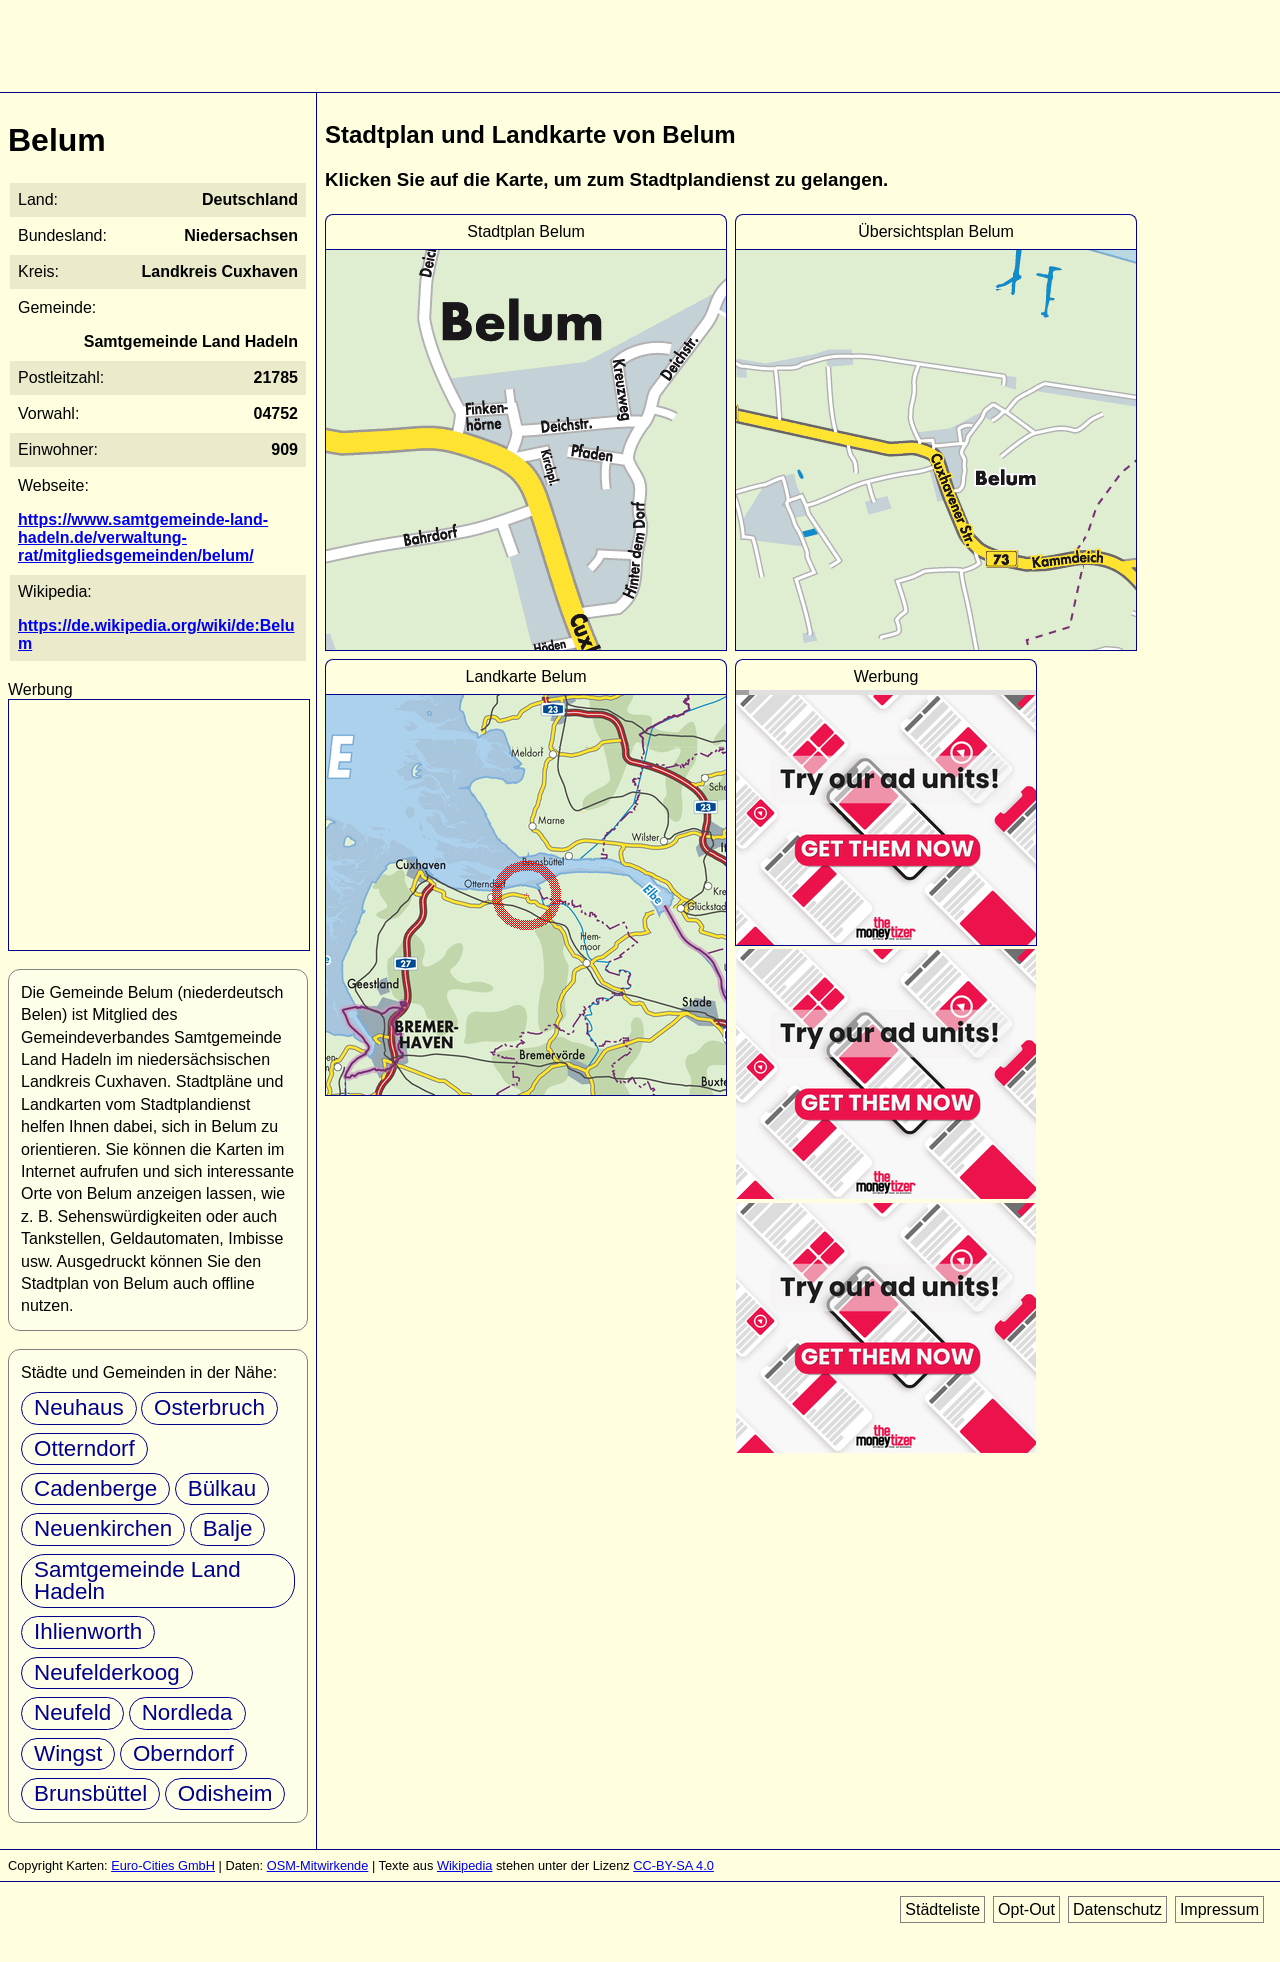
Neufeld (72, 1712)
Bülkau (222, 1488)
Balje (228, 1528)
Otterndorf (84, 1448)
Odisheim (225, 1793)
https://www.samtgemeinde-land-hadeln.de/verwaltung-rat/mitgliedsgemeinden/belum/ (143, 537)
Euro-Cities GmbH (163, 1865)
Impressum (1219, 1909)
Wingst (68, 1753)
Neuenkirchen (103, 1528)
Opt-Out (1026, 1909)
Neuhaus (79, 1407)
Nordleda (187, 1712)
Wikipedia (464, 1865)
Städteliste (942, 1909)
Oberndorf (183, 1753)
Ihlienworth (88, 1631)
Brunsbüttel (90, 1793)
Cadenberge (95, 1488)
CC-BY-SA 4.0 (673, 1865)
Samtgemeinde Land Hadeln (137, 1580)
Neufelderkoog (107, 1672)
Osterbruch (209, 1407)
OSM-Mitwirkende (318, 1865)
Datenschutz (1117, 1909)
